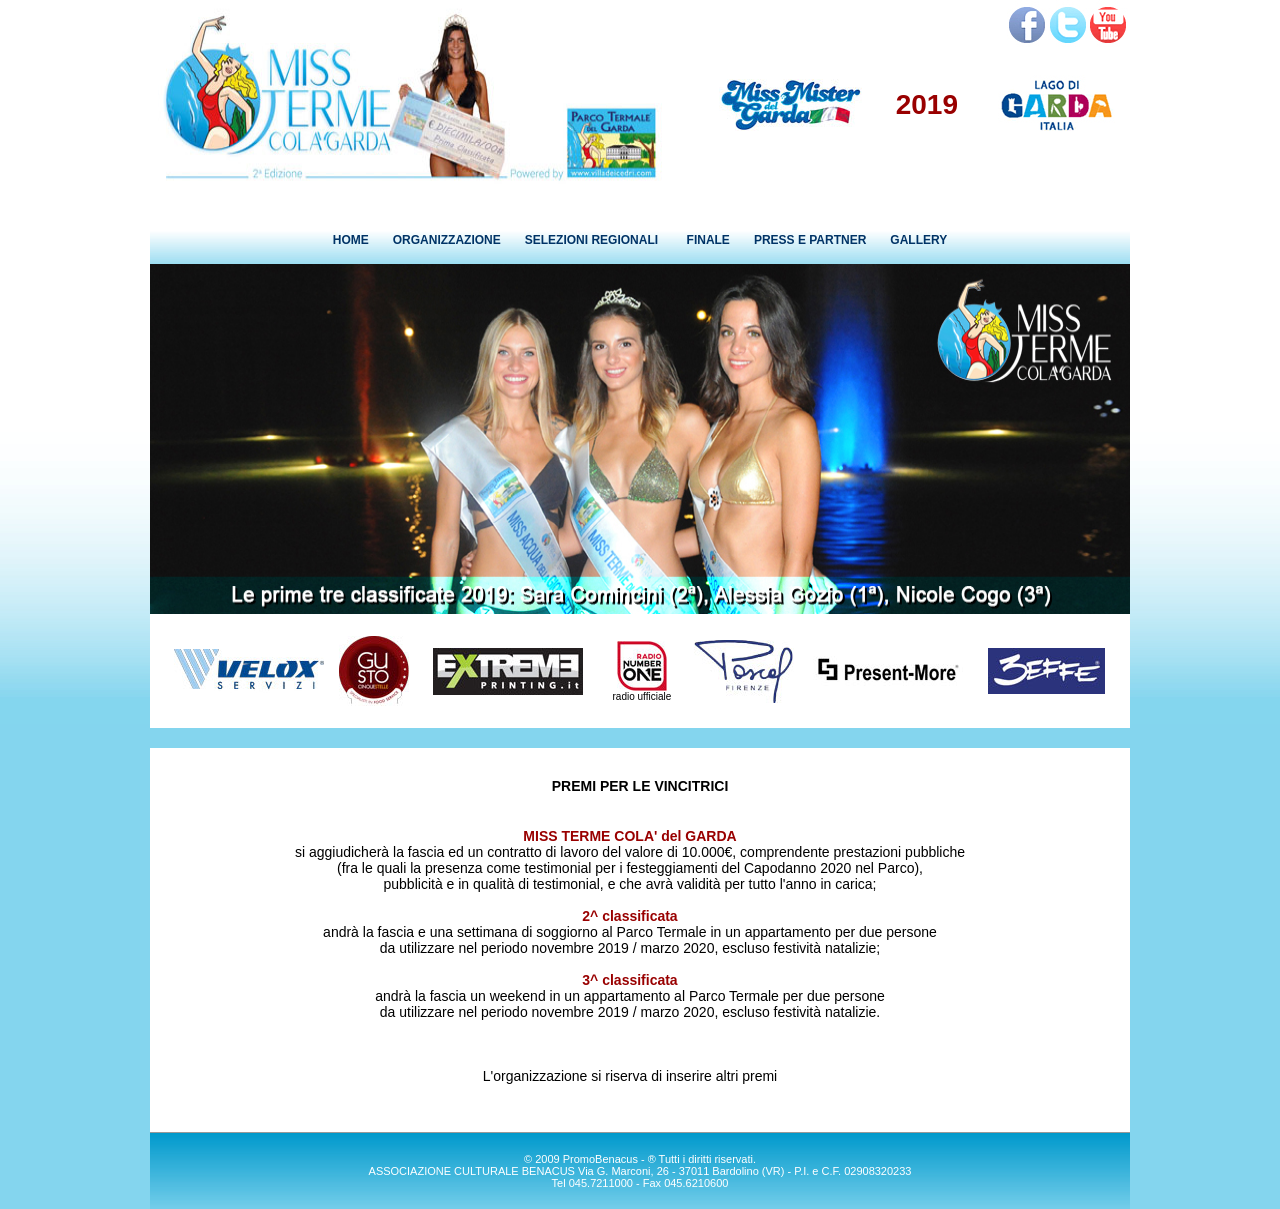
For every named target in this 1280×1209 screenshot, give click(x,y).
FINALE (708, 240)
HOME (351, 240)
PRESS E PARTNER (810, 240)
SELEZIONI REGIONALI (591, 240)
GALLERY (918, 240)
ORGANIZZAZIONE (447, 240)
